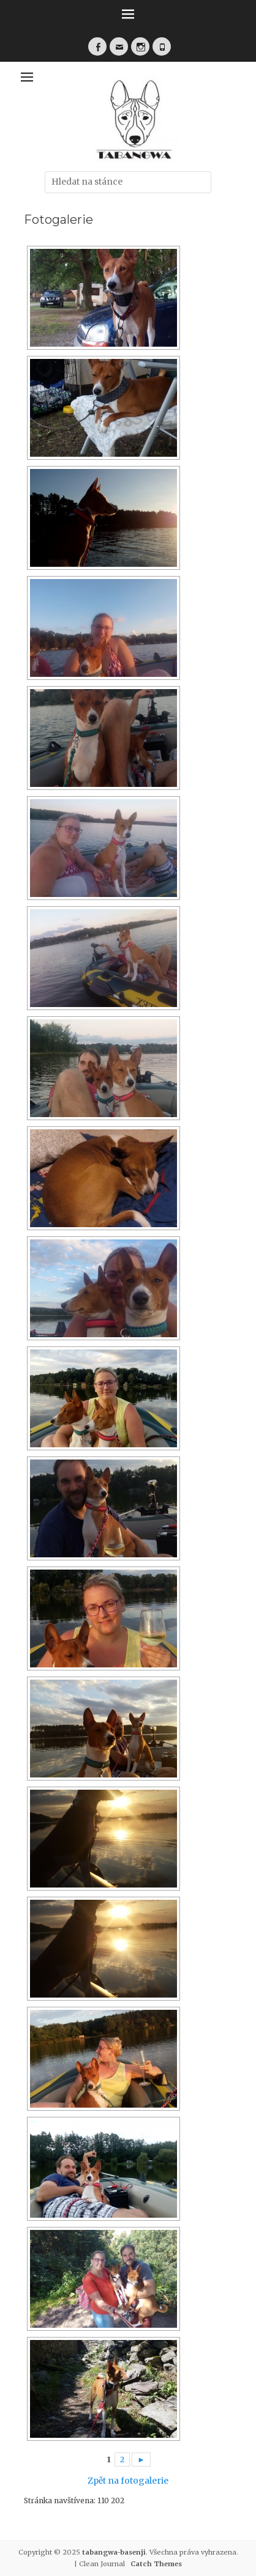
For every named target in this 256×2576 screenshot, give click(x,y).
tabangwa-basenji (114, 2552)
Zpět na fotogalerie (128, 2480)
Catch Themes (156, 2563)
